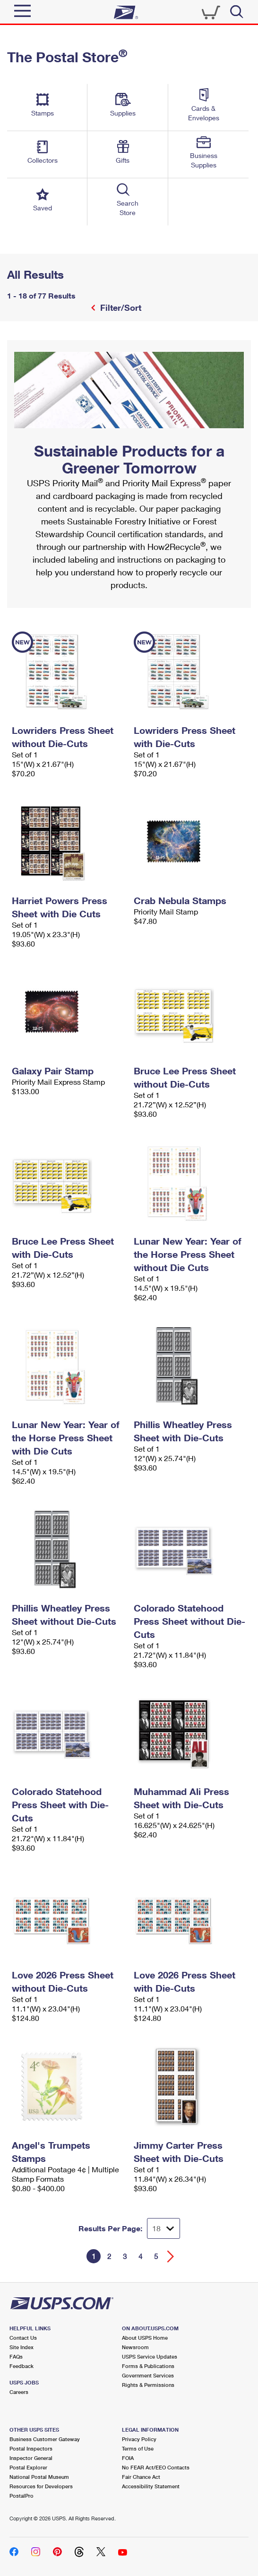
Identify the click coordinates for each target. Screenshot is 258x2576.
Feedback (21, 2366)
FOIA (128, 2458)
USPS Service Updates (149, 2356)
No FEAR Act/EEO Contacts (155, 2467)
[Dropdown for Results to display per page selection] (163, 2228)
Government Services (148, 2375)
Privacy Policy (139, 2439)
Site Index (21, 2347)
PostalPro (21, 2496)
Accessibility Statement (151, 2486)
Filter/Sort (119, 307)
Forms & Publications (148, 2366)
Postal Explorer (28, 2467)
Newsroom (135, 2347)
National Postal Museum (39, 2477)
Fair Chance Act (141, 2477)
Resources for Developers (41, 2486)
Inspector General (30, 2458)
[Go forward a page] (170, 2256)
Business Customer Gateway (44, 2439)
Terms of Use (138, 2448)
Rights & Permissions (148, 2385)
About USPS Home (145, 2338)
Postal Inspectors (30, 2448)
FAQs (16, 2356)
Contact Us (23, 2338)
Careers (18, 2392)
